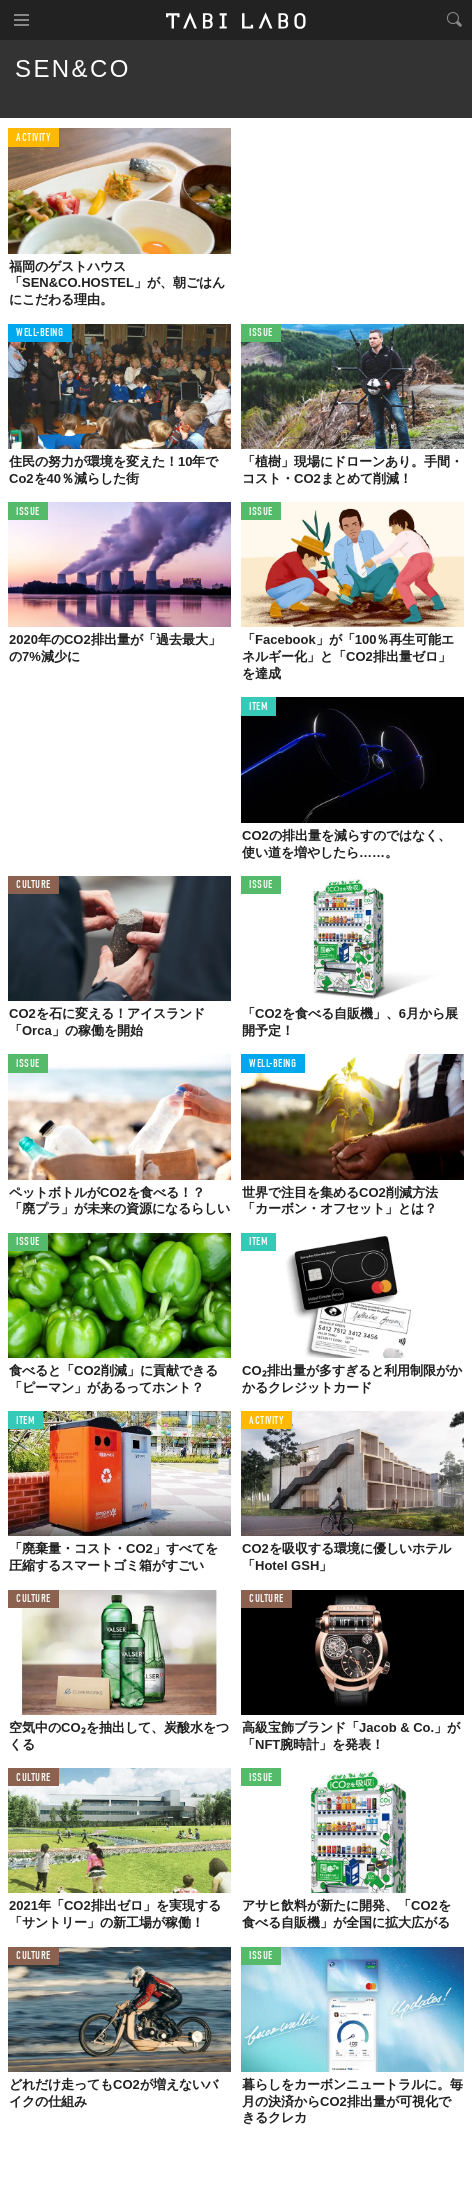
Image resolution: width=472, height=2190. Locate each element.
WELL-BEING (40, 333)
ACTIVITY (33, 138)
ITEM (258, 707)
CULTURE (33, 885)
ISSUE (261, 333)
